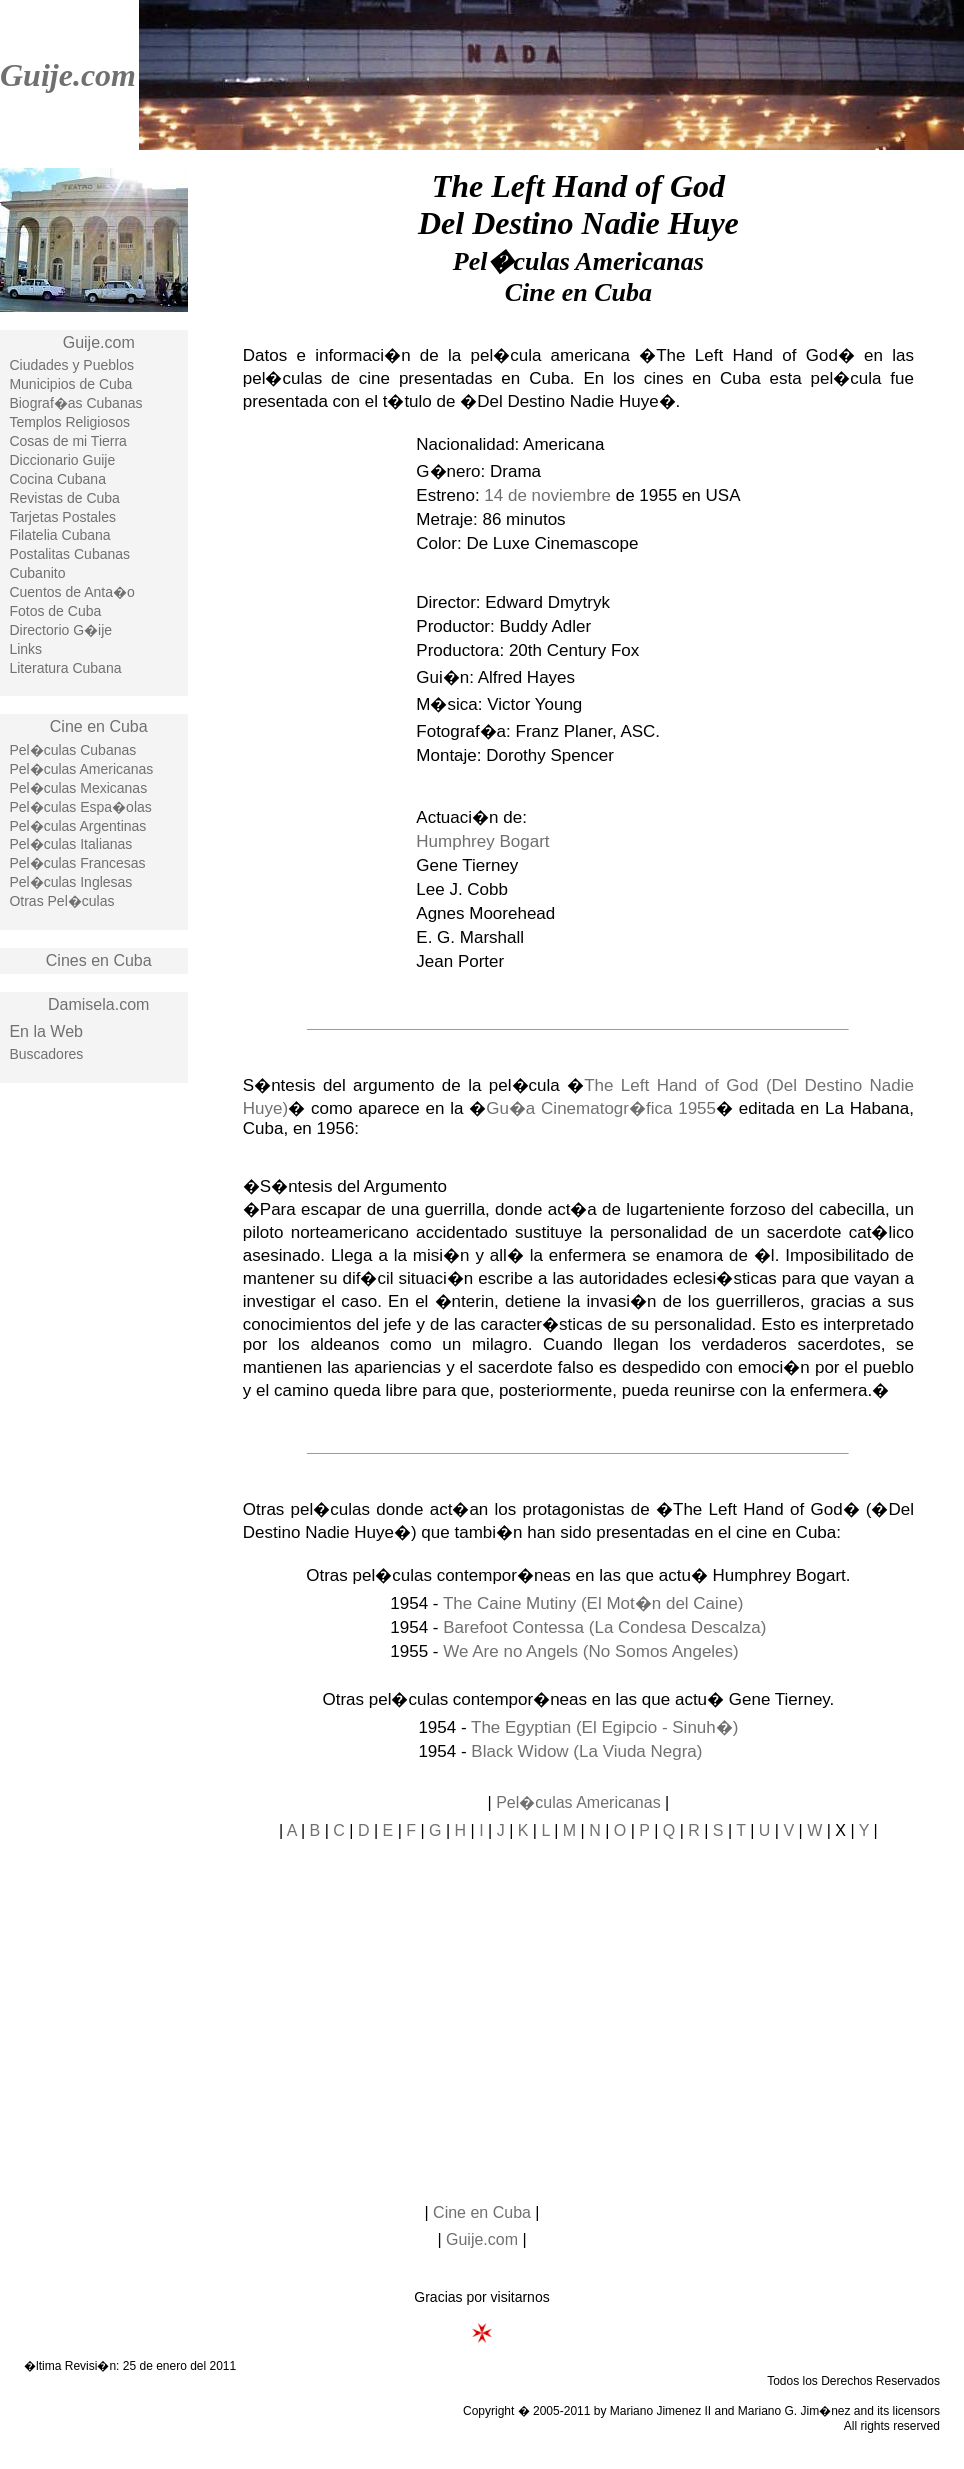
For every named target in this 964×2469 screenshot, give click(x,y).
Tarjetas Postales (62, 517)
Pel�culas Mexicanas (78, 788)
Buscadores (46, 1054)
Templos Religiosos (69, 422)
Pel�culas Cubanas (72, 750)
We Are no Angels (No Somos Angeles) (590, 1651)
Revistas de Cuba (64, 498)
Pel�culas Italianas (70, 844)
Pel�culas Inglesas (70, 882)
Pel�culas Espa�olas (80, 807)
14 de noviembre (547, 495)
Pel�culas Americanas (81, 769)
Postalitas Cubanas (69, 554)
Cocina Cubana (57, 479)
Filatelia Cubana (59, 535)
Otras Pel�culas (61, 901)
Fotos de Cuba (55, 611)
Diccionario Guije (62, 460)
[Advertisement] (94, 1419)
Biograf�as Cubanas (75, 403)
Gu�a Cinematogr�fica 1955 (601, 1108)
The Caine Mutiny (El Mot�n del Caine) (593, 1603)
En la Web (46, 1031)
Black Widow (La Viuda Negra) (586, 1751)
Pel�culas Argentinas (77, 826)
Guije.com (68, 75)
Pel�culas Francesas (77, 863)
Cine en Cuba (99, 726)
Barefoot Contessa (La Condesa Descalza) (604, 1627)
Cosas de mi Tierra (67, 441)
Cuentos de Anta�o (71, 592)
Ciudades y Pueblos (71, 365)
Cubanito (37, 573)
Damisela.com (98, 1004)
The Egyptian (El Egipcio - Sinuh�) (604, 1727)
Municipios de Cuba (70, 384)
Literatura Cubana (65, 668)
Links (25, 649)
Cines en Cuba (99, 960)
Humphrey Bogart (482, 841)
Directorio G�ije (60, 630)
